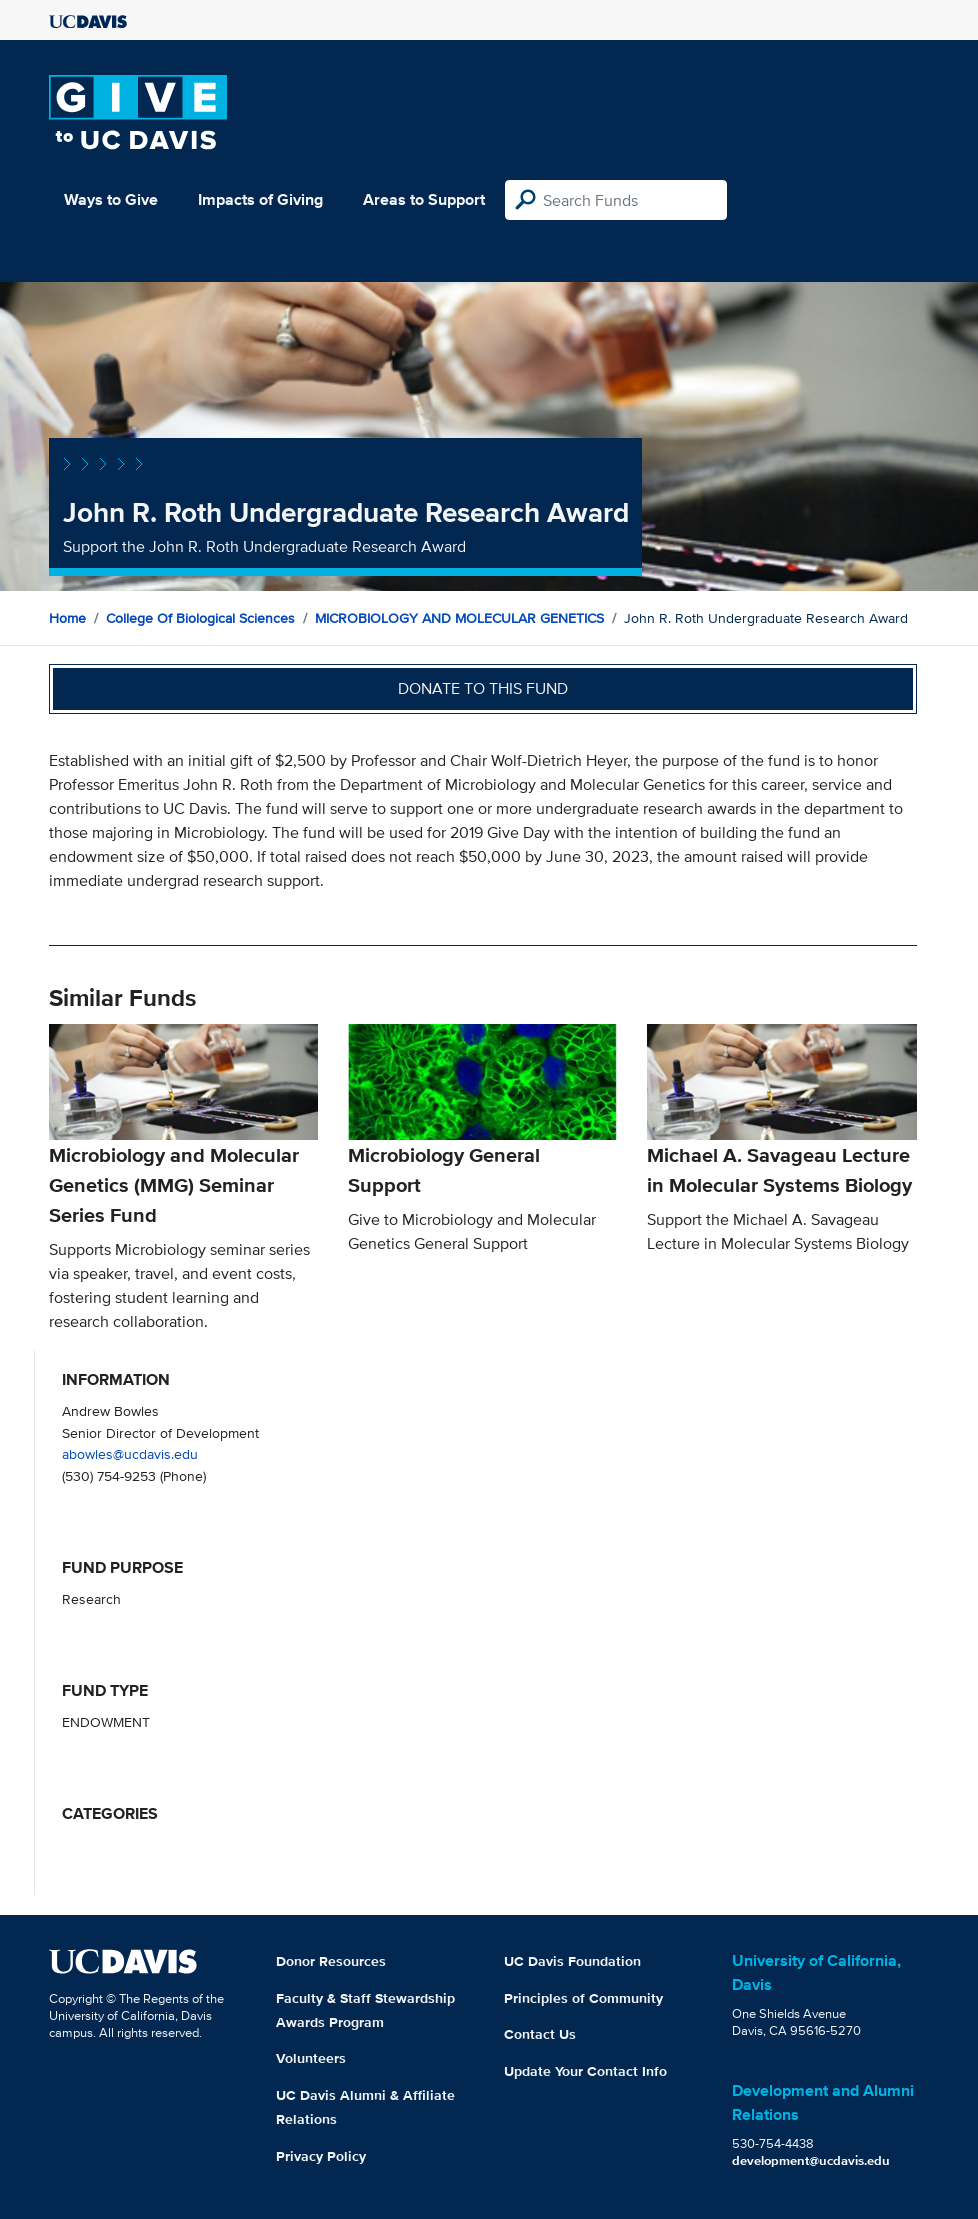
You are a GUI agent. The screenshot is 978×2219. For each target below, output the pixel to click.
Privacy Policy (321, 2156)
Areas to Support (424, 199)
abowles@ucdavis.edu (130, 1453)
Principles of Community (583, 1998)
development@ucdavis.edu (811, 2160)
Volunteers (311, 2058)
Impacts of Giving (260, 199)
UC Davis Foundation (572, 1961)
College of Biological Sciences (200, 618)
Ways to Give (111, 199)
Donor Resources (331, 1961)
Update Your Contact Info (585, 2071)
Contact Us (540, 2034)
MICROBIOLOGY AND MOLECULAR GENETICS (459, 618)
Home (67, 618)
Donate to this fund (483, 688)
